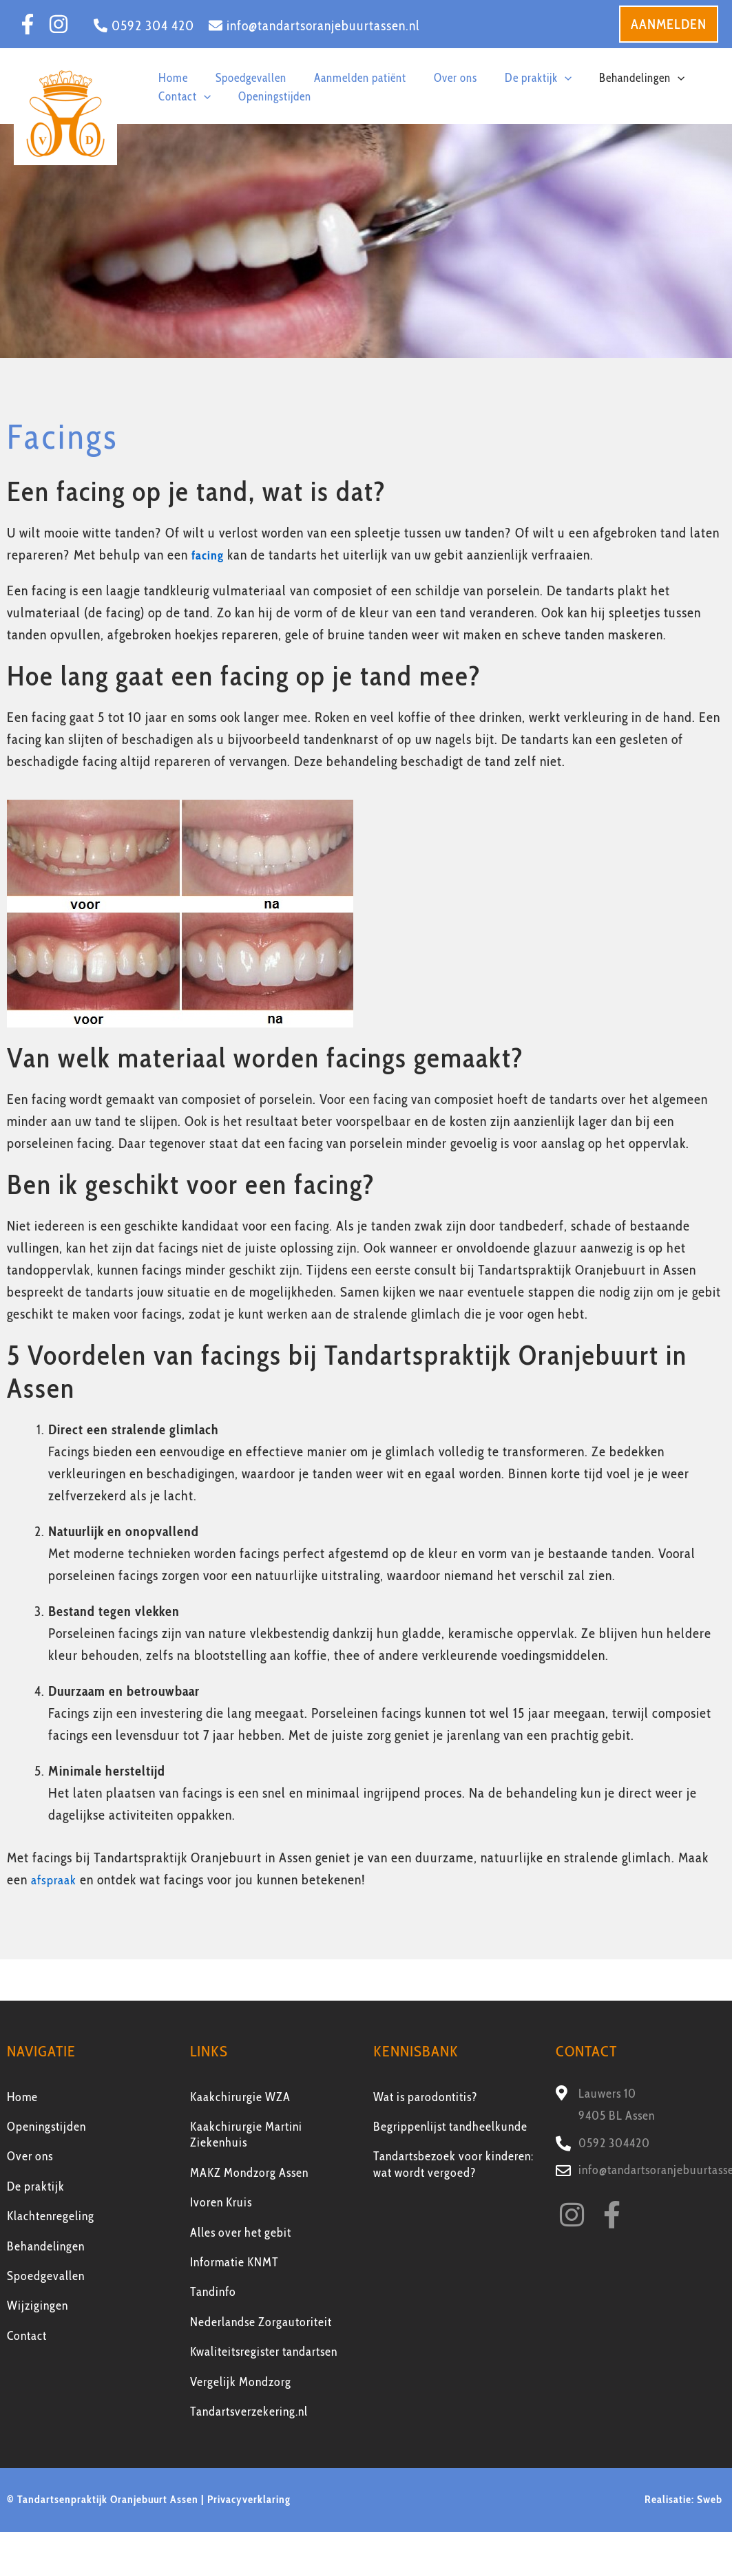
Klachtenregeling (50, 2216)
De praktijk (36, 2186)
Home (22, 2097)
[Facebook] (27, 24)
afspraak (56, 1879)
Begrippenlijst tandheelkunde (450, 2126)
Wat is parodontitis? (425, 2097)
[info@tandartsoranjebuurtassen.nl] (314, 25)
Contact (27, 2335)
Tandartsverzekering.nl (249, 2411)
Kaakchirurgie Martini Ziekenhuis (246, 2134)
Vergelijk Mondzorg (240, 2381)
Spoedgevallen (46, 2276)
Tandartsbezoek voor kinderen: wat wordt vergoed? (453, 2164)
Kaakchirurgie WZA (240, 2097)
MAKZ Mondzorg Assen (249, 2172)
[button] (668, 24)
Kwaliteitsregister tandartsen (263, 2351)
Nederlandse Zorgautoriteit (261, 2322)
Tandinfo (213, 2291)
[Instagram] (58, 24)
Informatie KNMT (234, 2262)
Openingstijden (46, 2126)
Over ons (30, 2156)
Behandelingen (46, 2246)
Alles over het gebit (240, 2232)
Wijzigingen (37, 2305)
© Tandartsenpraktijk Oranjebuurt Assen (102, 2499)
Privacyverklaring (249, 2499)
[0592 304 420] (144, 25)
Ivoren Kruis (221, 2202)
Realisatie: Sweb (685, 2499)
